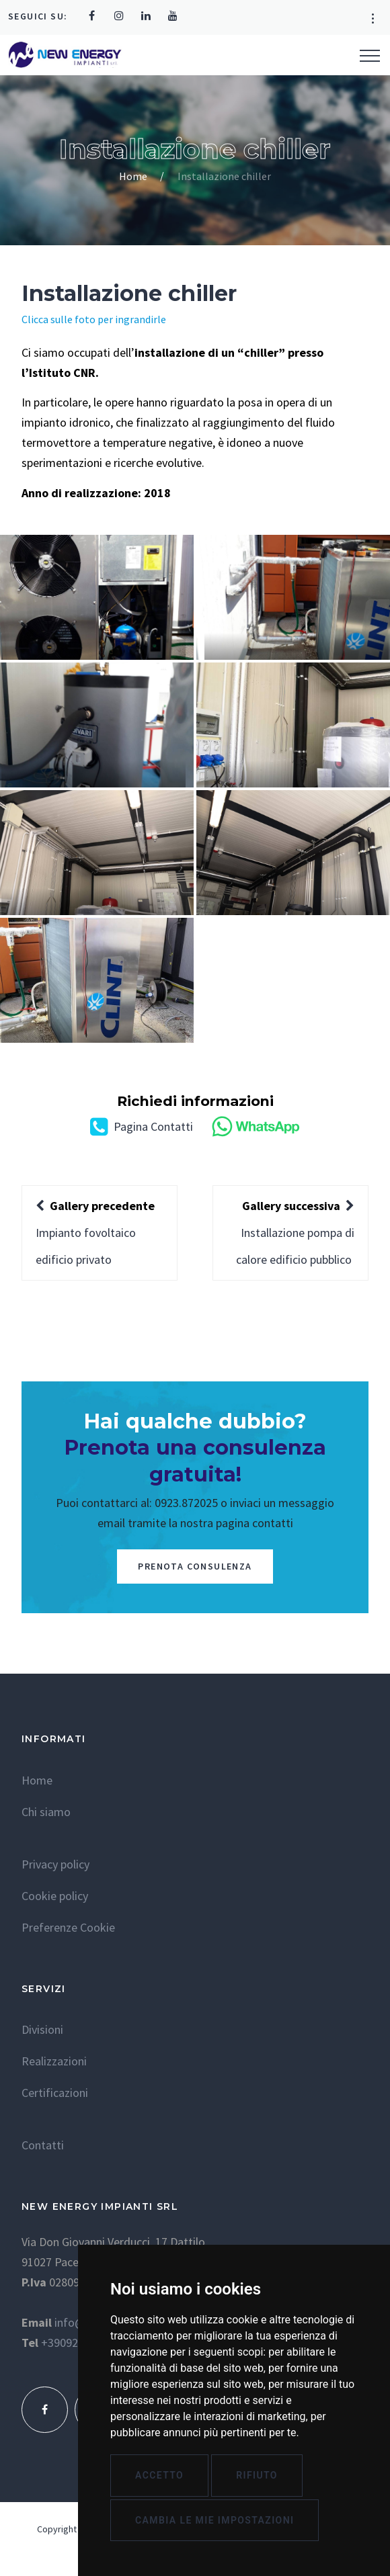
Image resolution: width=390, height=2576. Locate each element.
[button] (372, 18)
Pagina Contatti (141, 1126)
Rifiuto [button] (257, 2475)
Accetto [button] (159, 2475)
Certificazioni (55, 2092)
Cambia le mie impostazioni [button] (214, 2520)
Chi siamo (46, 1811)
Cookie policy (55, 1895)
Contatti (43, 2145)
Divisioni (42, 2029)
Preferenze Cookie (68, 1927)
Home (133, 176)
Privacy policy (55, 1864)
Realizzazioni (54, 2061)
